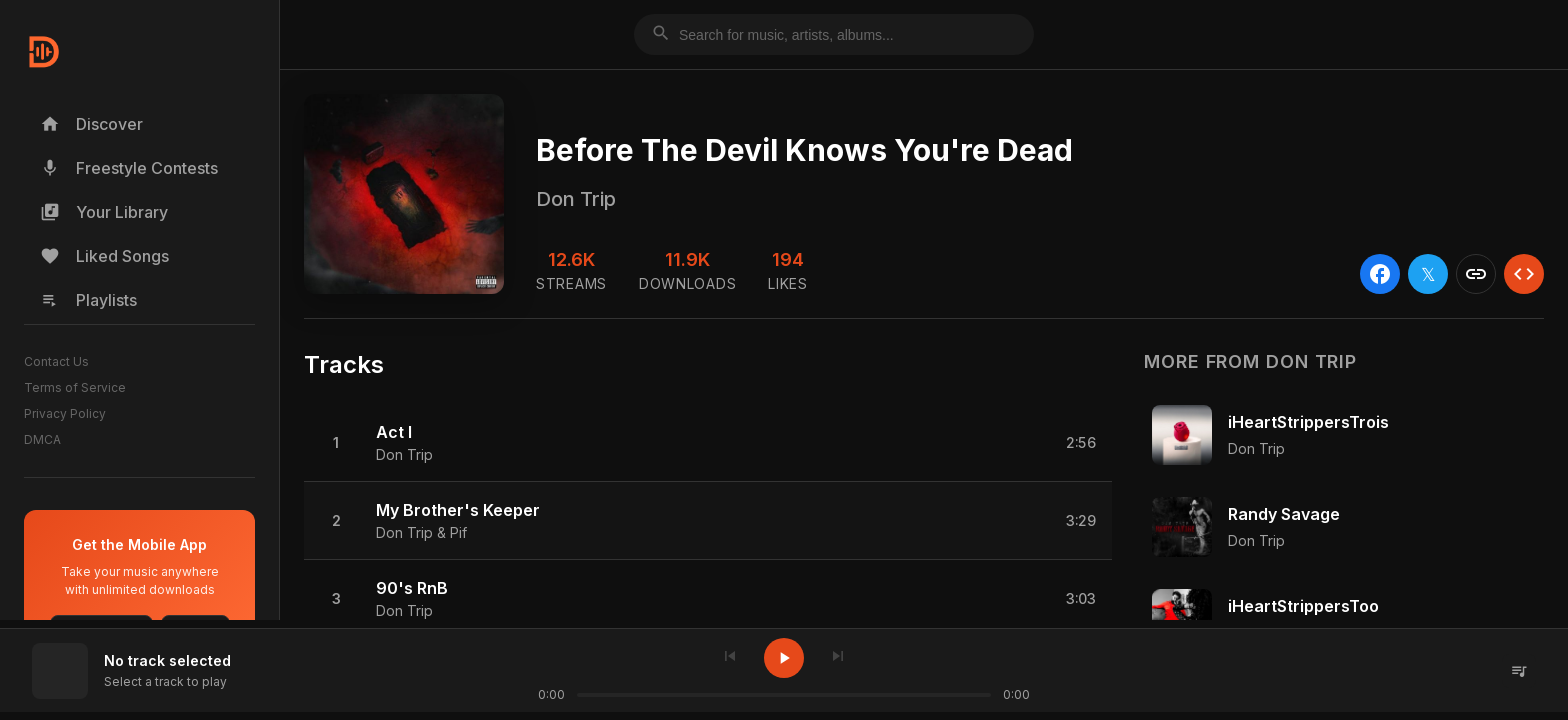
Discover (91, 124)
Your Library (104, 212)
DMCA (42, 439)
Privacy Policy (65, 413)
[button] (708, 443)
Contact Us (56, 361)
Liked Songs (104, 256)
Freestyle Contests (129, 168)
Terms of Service (75, 387)
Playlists (88, 300)
